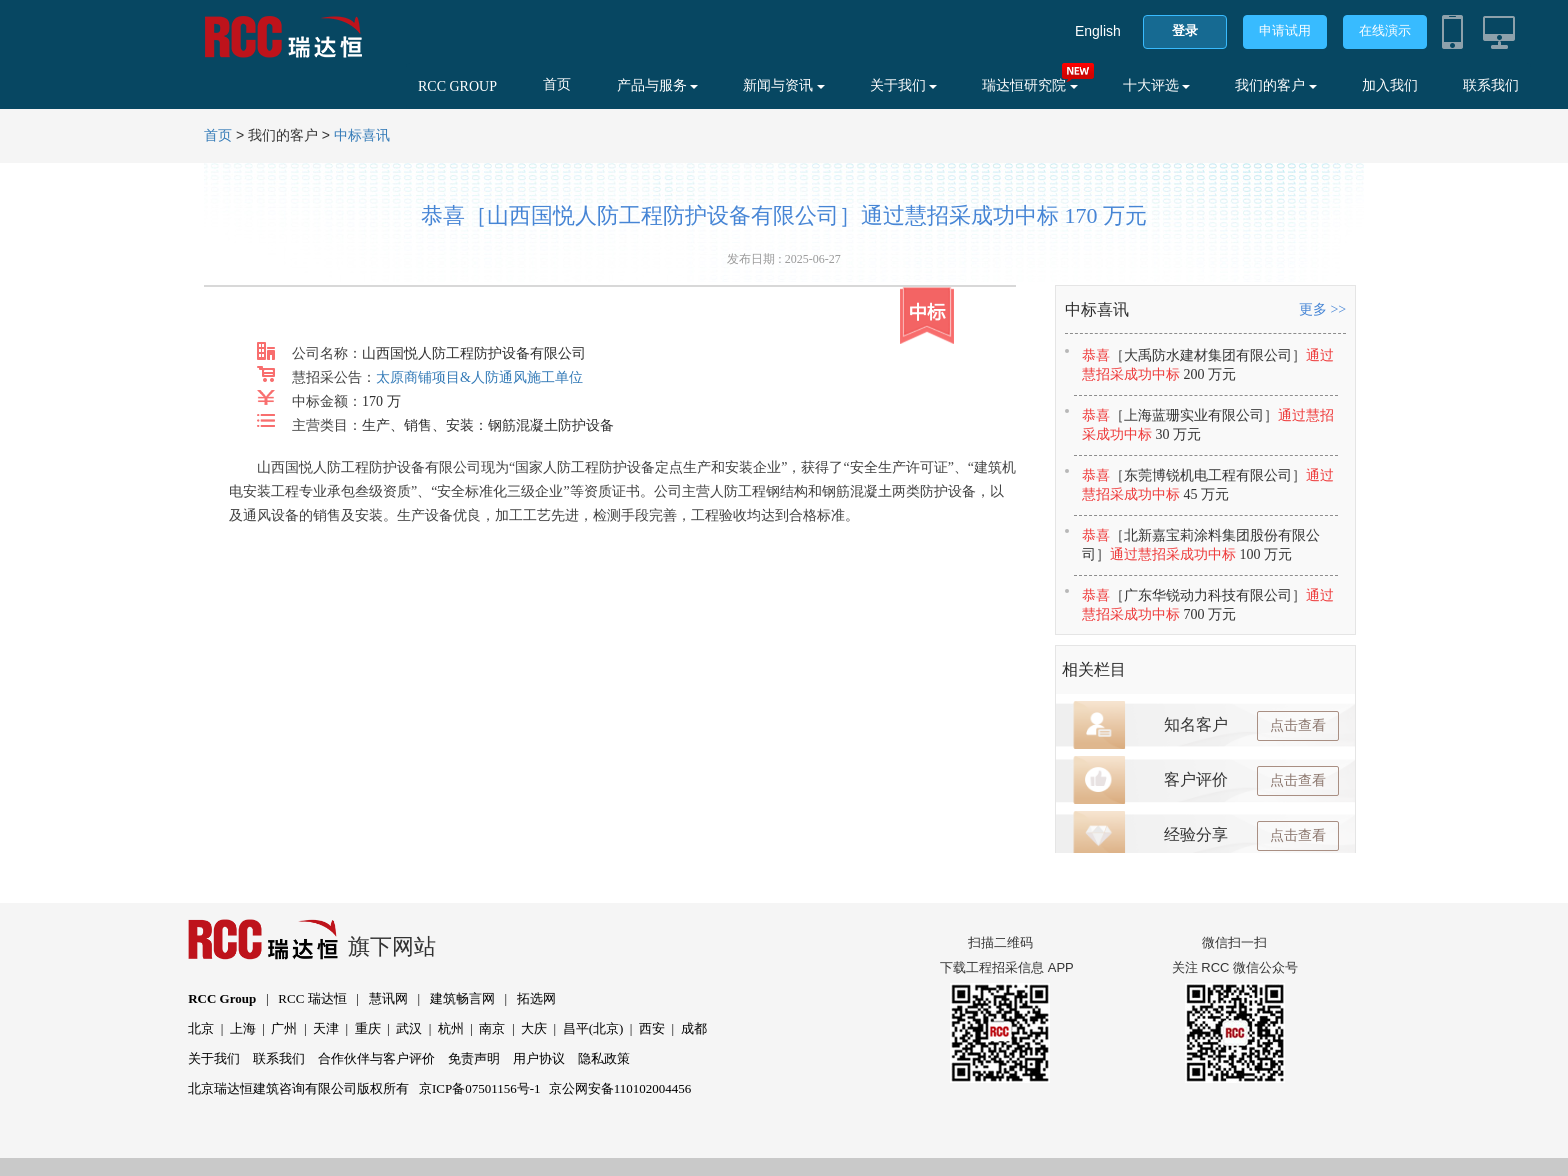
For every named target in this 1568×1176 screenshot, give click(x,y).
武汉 (409, 1028)
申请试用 (1285, 30)
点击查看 (1298, 725)
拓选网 (536, 998)
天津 (326, 1028)
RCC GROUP (457, 86)
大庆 (534, 1028)
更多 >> (1322, 309)
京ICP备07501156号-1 (480, 1088)
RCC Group (222, 998)
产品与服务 (658, 85)
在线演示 (1385, 30)
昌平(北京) (593, 1028)
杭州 (451, 1028)
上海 (243, 1028)
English (1098, 31)
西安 (652, 1028)
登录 (1185, 30)
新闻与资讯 (784, 85)
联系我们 (1491, 85)
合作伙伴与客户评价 (376, 1058)
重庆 (368, 1028)
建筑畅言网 (462, 998)
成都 (694, 1028)
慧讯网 (388, 998)
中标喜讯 (362, 135)
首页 (557, 84)
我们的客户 (1276, 85)
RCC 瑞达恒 (312, 998)
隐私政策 (604, 1058)
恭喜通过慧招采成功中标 (1208, 365)
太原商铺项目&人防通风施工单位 (479, 377)
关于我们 (904, 85)
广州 (284, 1028)
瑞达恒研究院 (1030, 85)
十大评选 (1157, 85)
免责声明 (474, 1058)
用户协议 (539, 1058)
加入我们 (1390, 85)
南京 (492, 1028)
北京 (201, 1028)
